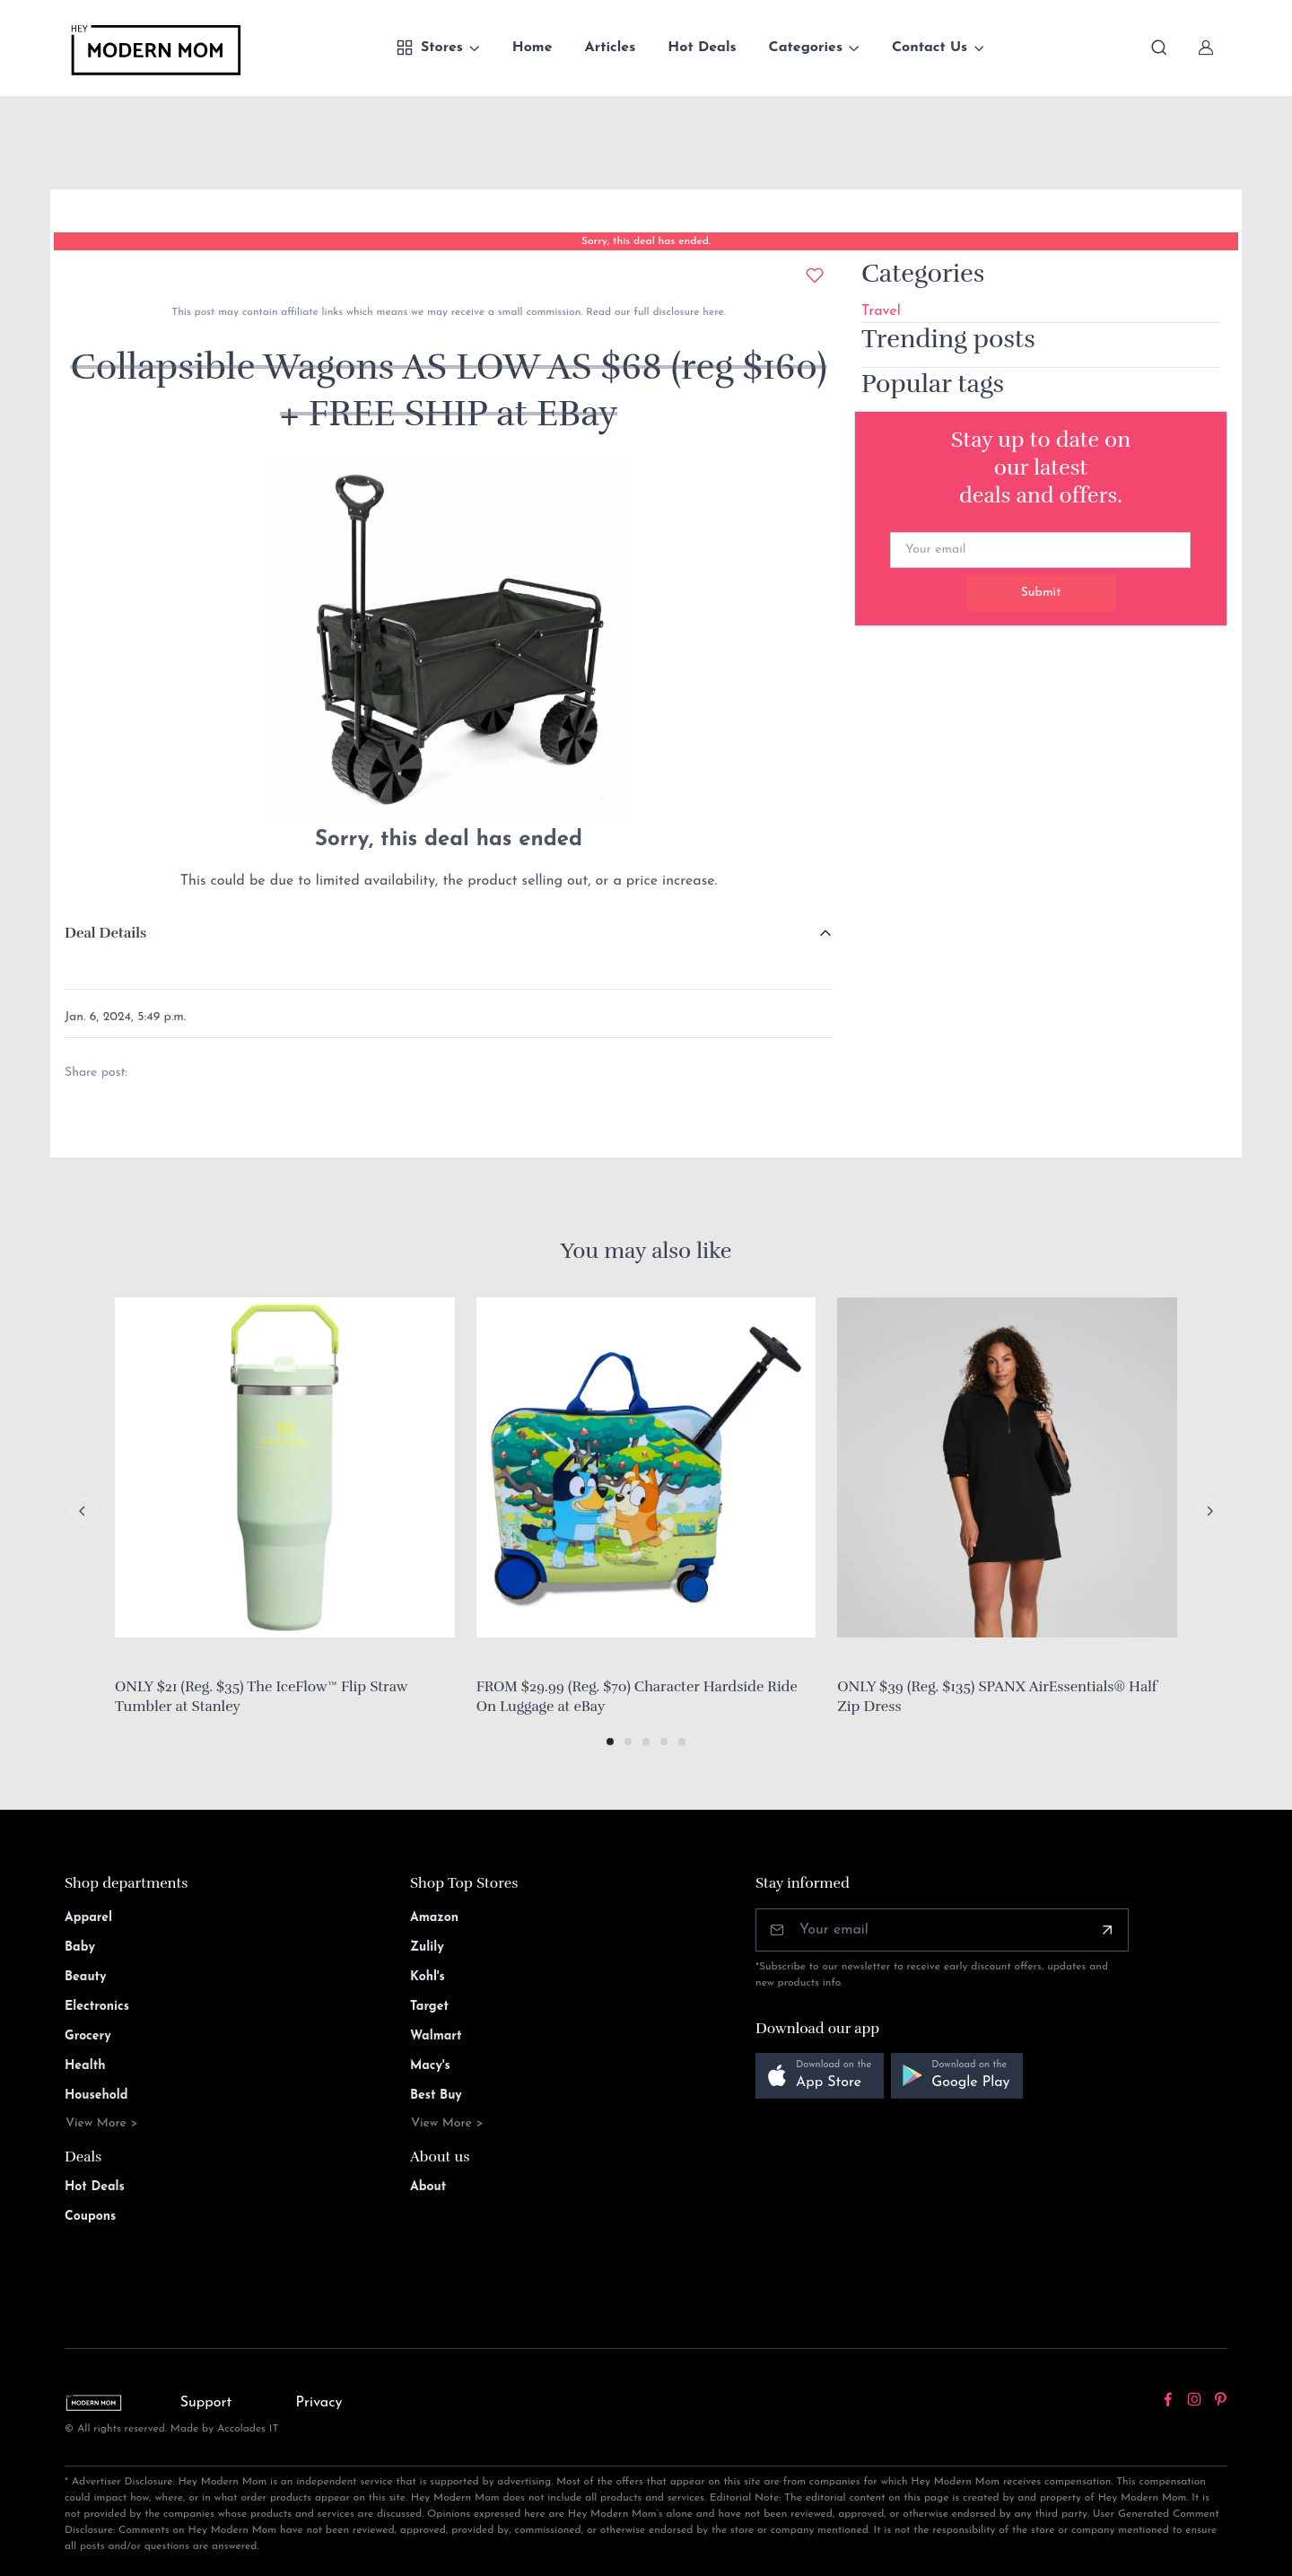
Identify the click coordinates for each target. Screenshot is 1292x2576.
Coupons (90, 2216)
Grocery (88, 2036)
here (711, 312)
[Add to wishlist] (815, 275)
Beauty (86, 1977)
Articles (610, 47)
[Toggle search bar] (1159, 47)
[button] (610, 1741)
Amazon (434, 1918)
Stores (429, 48)
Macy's (430, 2066)
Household (96, 2095)
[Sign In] (1205, 47)
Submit (1041, 592)
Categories (806, 47)
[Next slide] (1209, 1511)
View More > (101, 2123)
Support (206, 2403)
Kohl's (427, 1977)
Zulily (427, 1947)
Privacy (319, 2403)
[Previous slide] (82, 1511)
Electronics (97, 2006)
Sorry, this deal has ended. (646, 241)
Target (429, 2006)
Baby (80, 1947)
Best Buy (436, 2095)
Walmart (436, 2036)
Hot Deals (702, 47)
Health (85, 2066)
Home (532, 47)
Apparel (88, 1918)
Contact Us (929, 47)
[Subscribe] (1107, 1930)
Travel (881, 311)
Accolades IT (248, 2428)
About (428, 2187)
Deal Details (105, 933)
